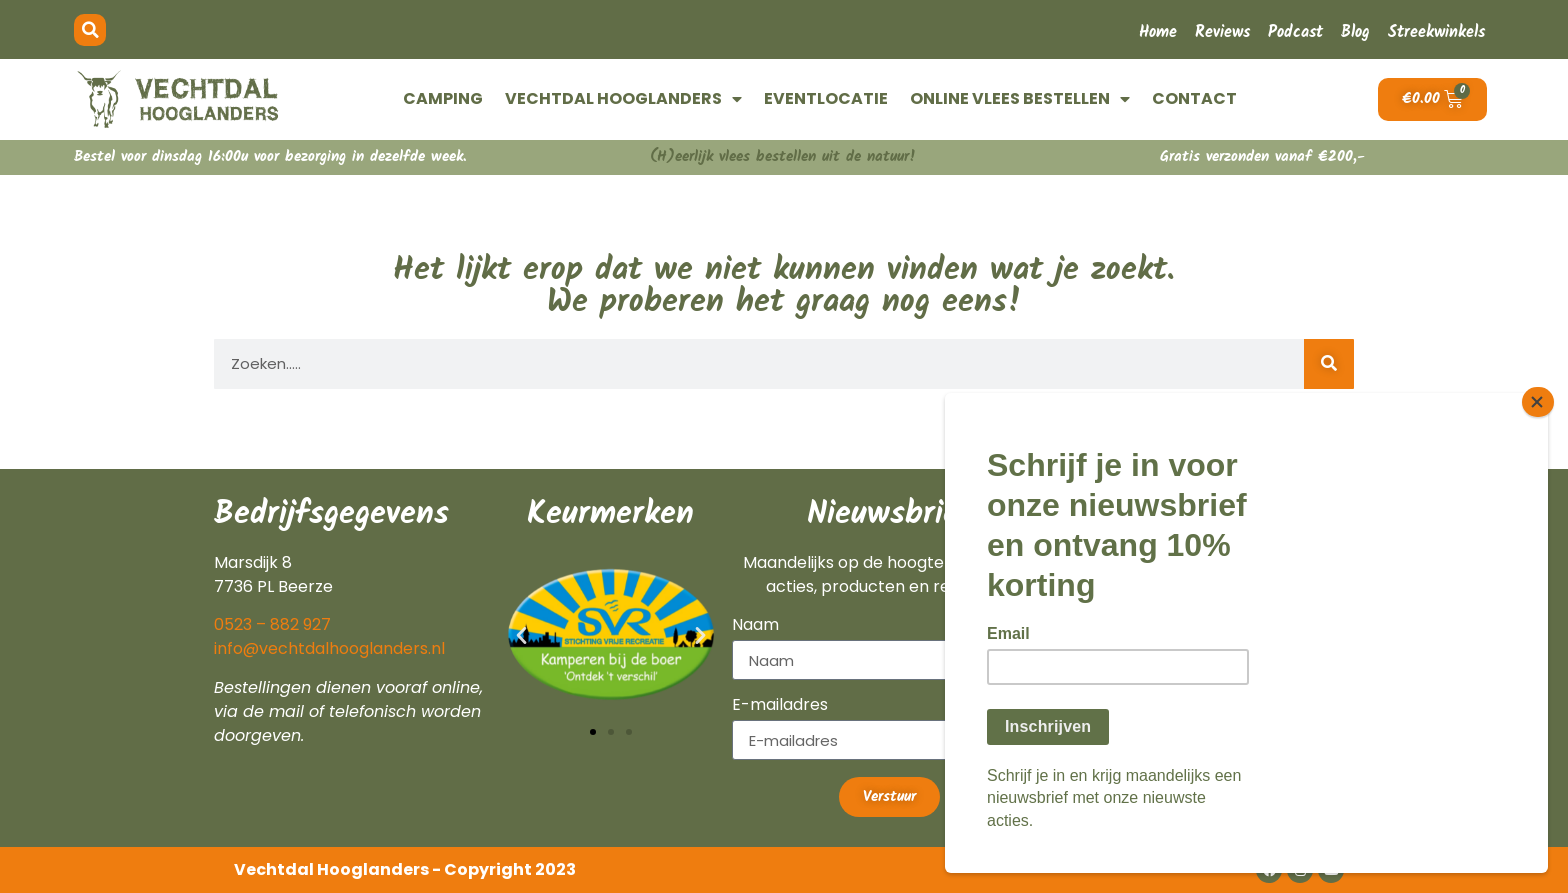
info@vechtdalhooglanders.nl (329, 648)
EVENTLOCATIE (826, 98)
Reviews (1222, 32)
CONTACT (1194, 98)
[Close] (1542, 417)
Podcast (1295, 32)
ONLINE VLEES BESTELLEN (1020, 99)
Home (1158, 32)
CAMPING (443, 98)
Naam (755, 626)
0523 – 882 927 (272, 624)
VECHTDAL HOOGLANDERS (623, 99)
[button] (90, 30)
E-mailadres (780, 706)
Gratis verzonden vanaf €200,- (1262, 157)
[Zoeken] (1329, 364)
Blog (1355, 32)
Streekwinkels (1436, 32)
